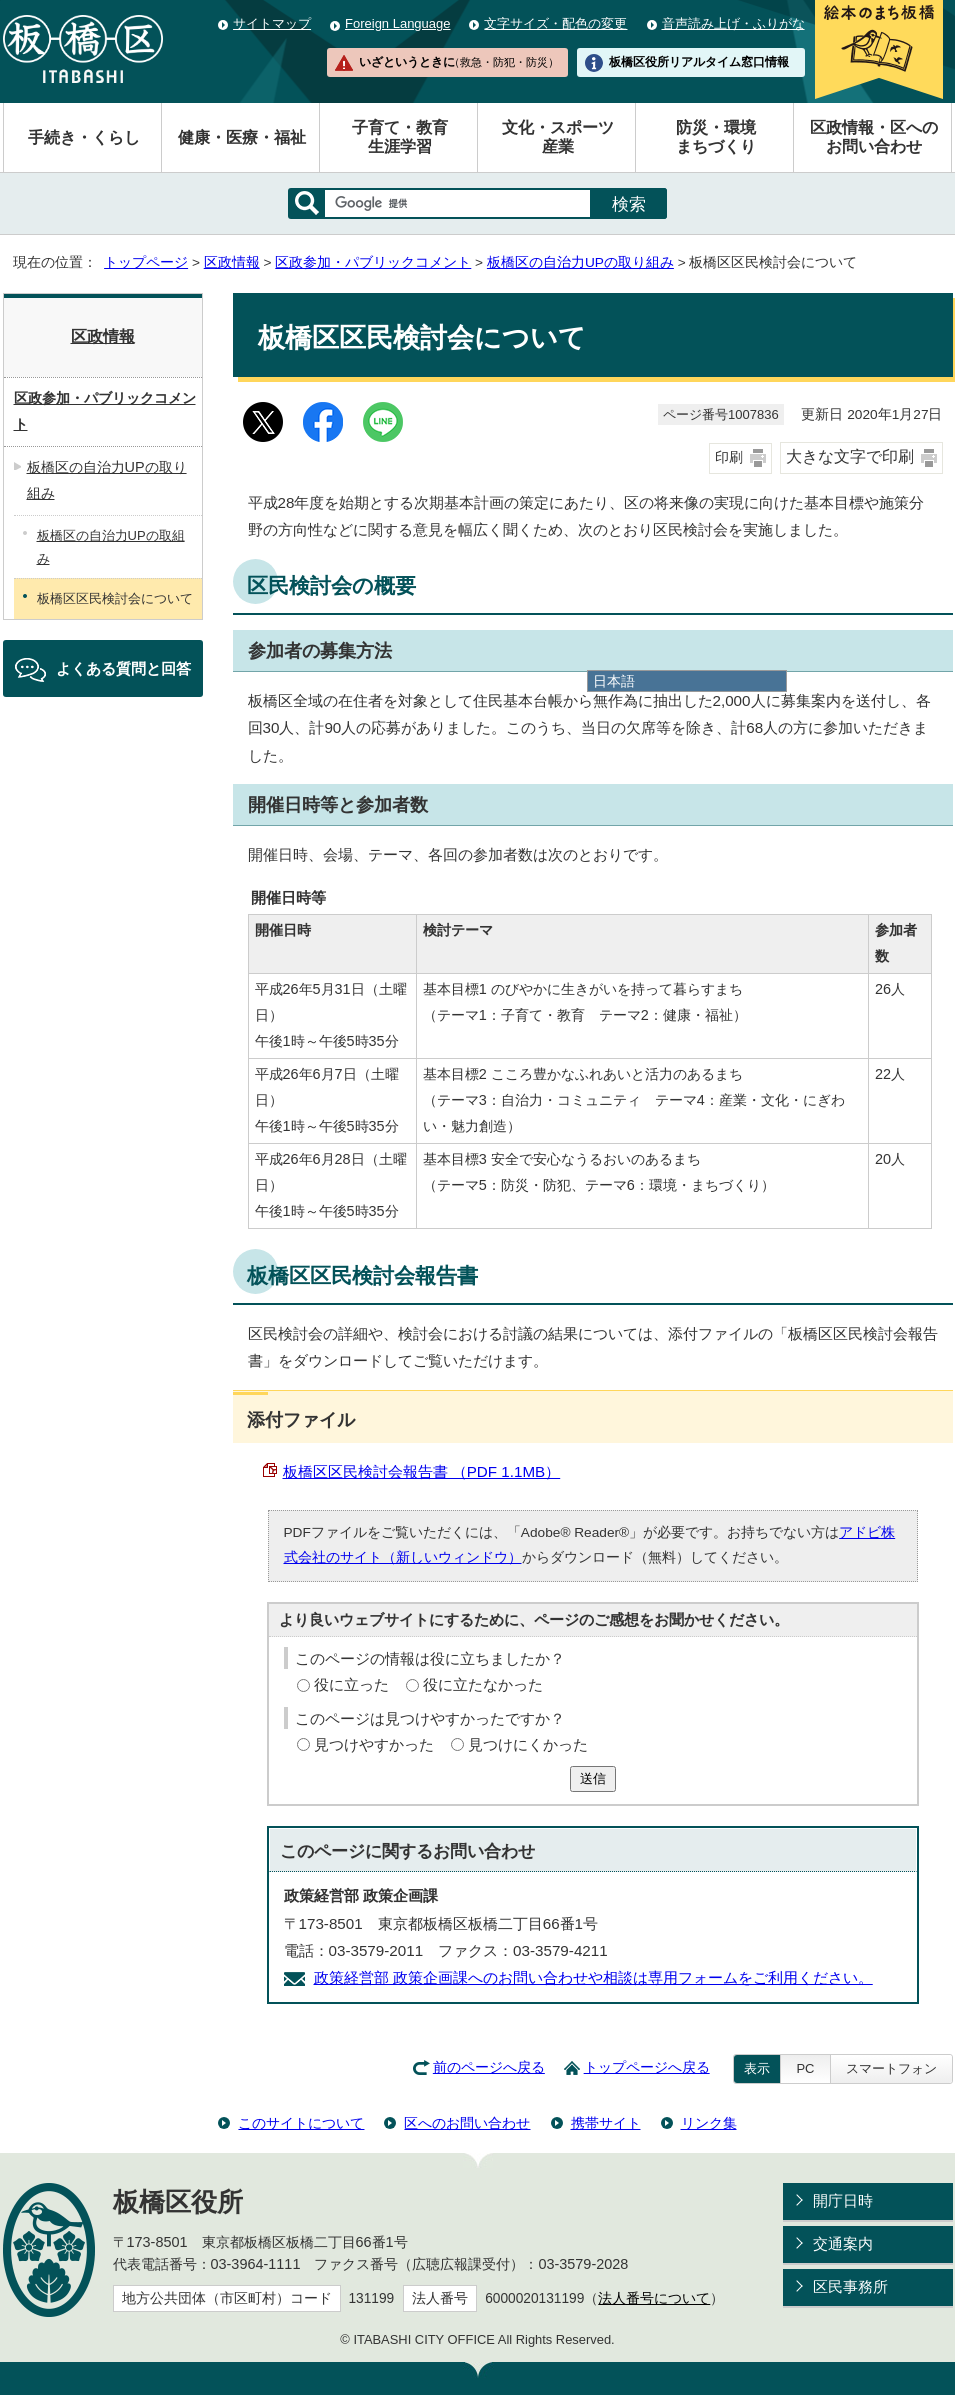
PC (805, 2068)
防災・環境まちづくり (716, 137)
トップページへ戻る (647, 2067)
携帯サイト (606, 2123)
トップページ (146, 262)
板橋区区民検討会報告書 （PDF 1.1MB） (422, 1471)
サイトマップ (272, 23)
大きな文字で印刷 (850, 456)
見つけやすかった (374, 1744)
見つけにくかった (528, 1744)
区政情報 (232, 262)
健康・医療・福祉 (242, 137)
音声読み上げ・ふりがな (733, 23)
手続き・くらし (84, 137)
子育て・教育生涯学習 (400, 137)
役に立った (351, 1684)
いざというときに (459, 62)
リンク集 (709, 2123)
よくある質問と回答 (123, 668)
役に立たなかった (483, 1684)
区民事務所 (850, 2286)
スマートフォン (891, 2068)
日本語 (614, 681)
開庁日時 (843, 2200)
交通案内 (843, 2243)
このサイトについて (301, 2123)
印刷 (729, 457)
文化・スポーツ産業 (558, 137)
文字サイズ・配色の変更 (555, 23)
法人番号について (654, 2298)
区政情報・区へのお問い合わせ (874, 137)
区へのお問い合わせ (467, 2123)
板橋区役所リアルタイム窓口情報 (699, 62)
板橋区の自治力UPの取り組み (580, 262)
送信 (593, 1778)
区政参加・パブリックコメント (373, 262)
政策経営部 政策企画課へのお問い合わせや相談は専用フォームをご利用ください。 (593, 1977)
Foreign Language (397, 23)
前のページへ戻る (489, 2067)
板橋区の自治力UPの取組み (111, 547)
